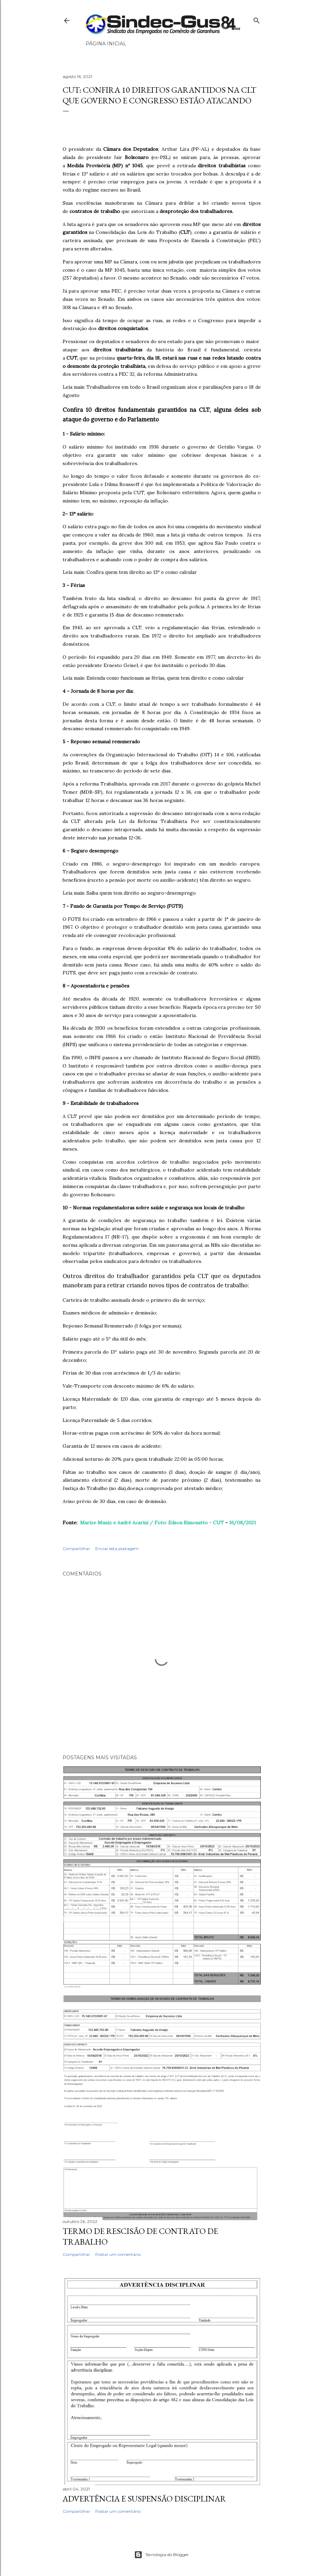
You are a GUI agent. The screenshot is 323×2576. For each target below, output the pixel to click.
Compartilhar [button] (76, 1548)
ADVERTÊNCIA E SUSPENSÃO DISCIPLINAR (144, 2498)
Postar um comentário (118, 2254)
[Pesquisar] (256, 19)
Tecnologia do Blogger (161, 2555)
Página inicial (106, 44)
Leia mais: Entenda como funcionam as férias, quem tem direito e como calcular (153, 678)
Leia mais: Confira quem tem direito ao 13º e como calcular (130, 572)
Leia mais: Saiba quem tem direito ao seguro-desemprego (129, 893)
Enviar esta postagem (117, 1548)
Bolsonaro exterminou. (183, 492)
